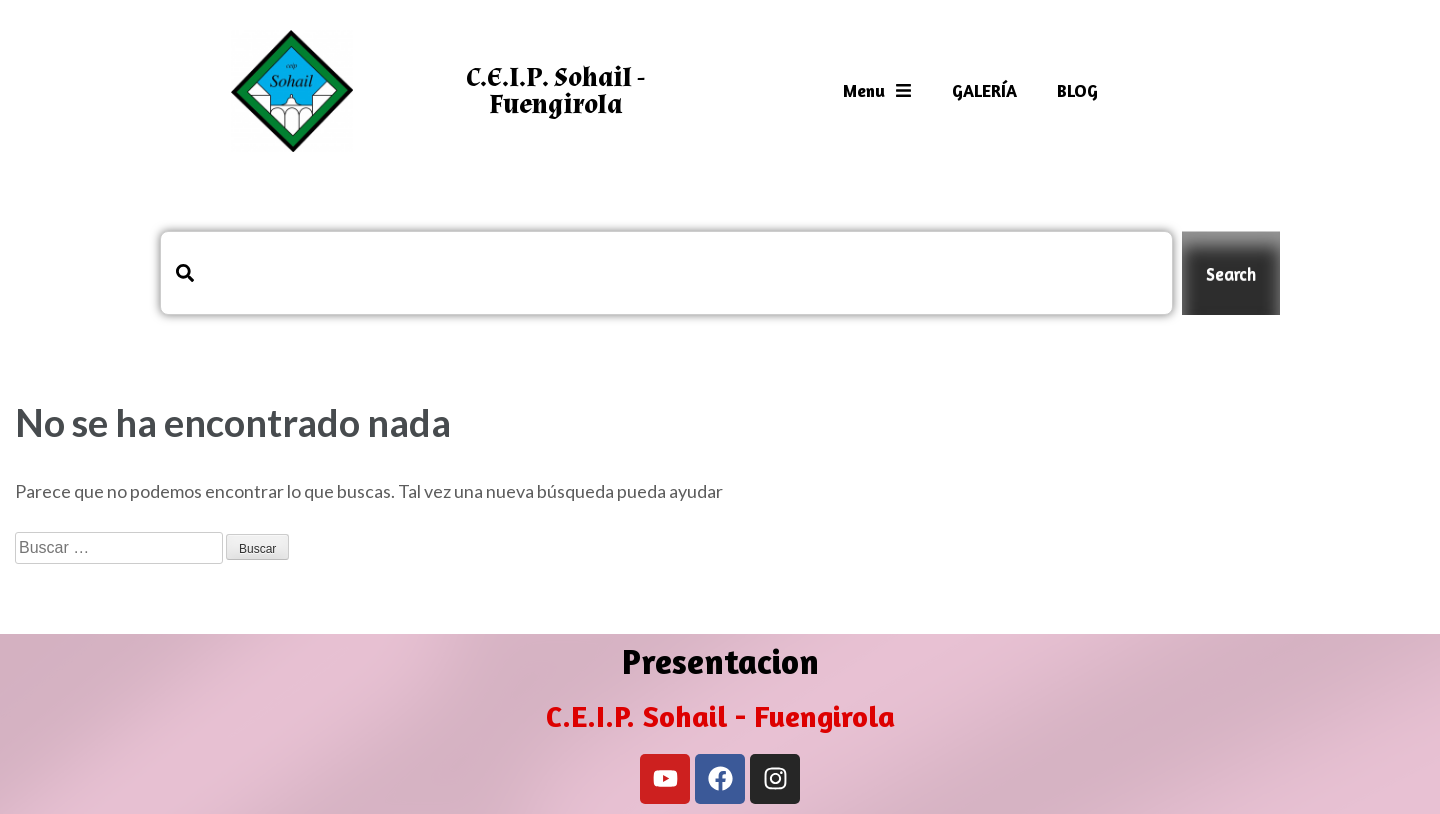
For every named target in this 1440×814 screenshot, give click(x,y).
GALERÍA (984, 90)
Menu (877, 90)
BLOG (1077, 90)
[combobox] (666, 273)
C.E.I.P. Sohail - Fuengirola (555, 91)
